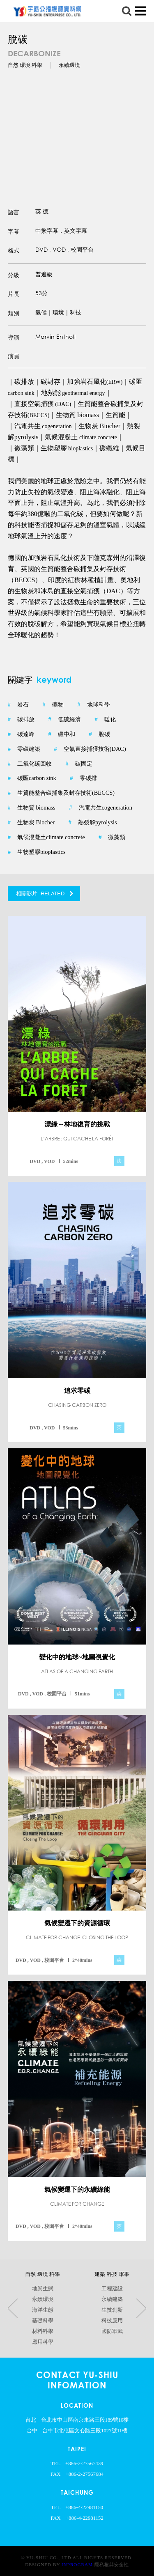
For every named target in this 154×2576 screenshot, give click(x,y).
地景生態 (42, 2289)
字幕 (13, 231)
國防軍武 (111, 2331)
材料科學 (42, 2331)
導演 (13, 337)
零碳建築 (24, 749)
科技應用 (111, 2321)
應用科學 (42, 2342)
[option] (77, 128)
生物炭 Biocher (31, 822)
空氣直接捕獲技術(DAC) (90, 749)
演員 (13, 356)
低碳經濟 (64, 719)
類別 (13, 313)
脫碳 (99, 734)
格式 (13, 250)
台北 (30, 2420)
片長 (13, 294)
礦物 (53, 705)
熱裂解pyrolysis (93, 822)
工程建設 (111, 2289)
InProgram (77, 2564)
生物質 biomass (31, 808)
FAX (56, 2474)
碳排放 (21, 719)
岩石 (18, 705)
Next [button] (141, 2308)
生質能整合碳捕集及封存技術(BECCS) (61, 793)
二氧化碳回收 (30, 764)
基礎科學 (42, 2321)
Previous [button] (13, 2308)
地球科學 (93, 705)
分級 (13, 275)
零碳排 (83, 778)
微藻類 (112, 837)
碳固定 (79, 764)
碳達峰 (21, 734)
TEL (55, 2463)
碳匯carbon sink (32, 778)
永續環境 (42, 2299)
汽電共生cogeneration (100, 808)
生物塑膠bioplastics (37, 852)
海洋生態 (42, 2310)
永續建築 (111, 2299)
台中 (32, 2431)
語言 (13, 212)
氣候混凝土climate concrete (46, 837)
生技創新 (111, 2310)
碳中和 (61, 734)
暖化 (104, 719)
